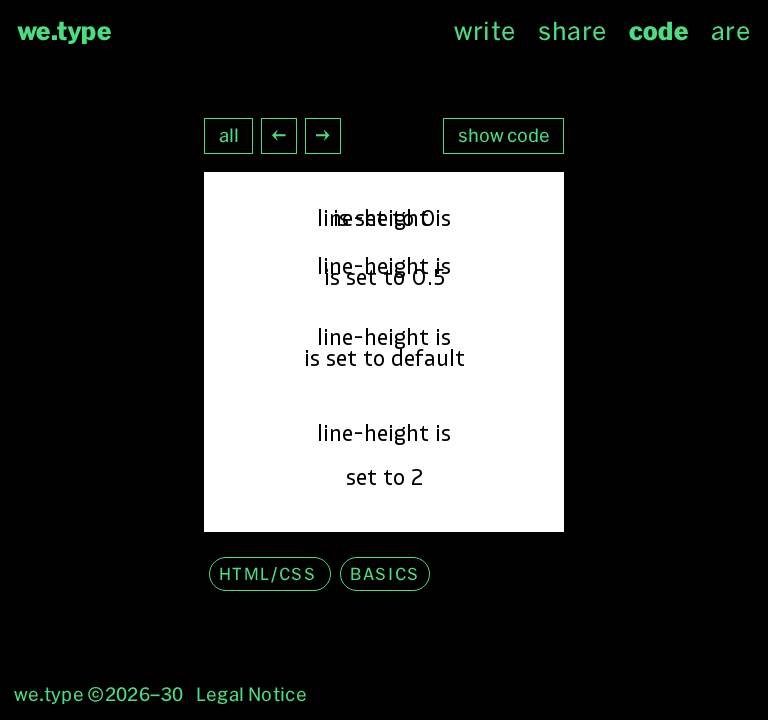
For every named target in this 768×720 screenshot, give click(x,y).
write (484, 31)
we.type (64, 31)
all (229, 135)
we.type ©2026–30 (99, 694)
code (658, 31)
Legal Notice (251, 694)
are (730, 31)
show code (504, 135)
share (572, 31)
